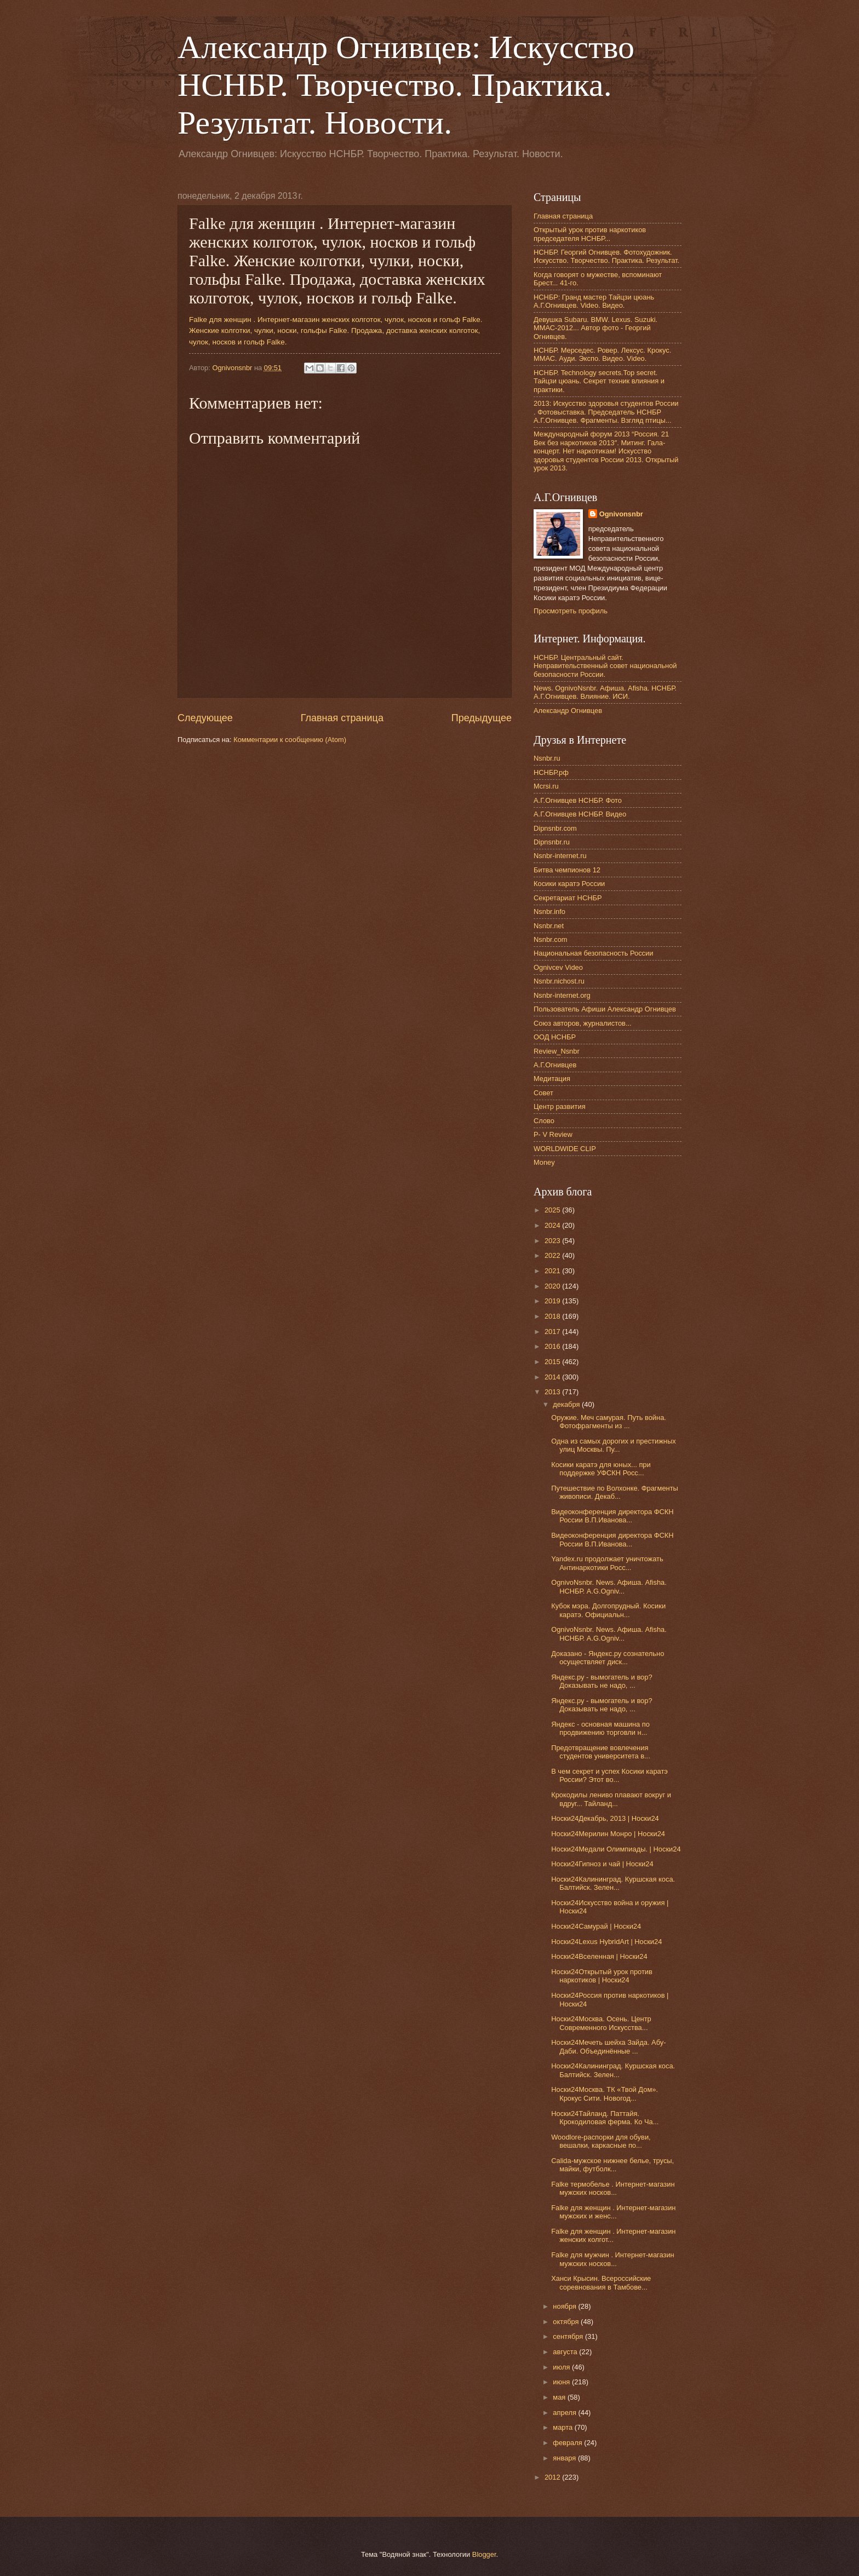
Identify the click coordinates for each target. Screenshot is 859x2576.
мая (560, 2397)
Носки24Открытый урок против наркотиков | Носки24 (601, 1976)
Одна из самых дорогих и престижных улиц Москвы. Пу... (613, 1445)
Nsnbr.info (549, 911)
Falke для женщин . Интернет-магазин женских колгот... (613, 2235)
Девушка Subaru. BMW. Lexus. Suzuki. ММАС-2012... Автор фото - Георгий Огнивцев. (595, 328)
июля (562, 2367)
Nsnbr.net (549, 926)
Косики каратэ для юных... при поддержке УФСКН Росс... (601, 1469)
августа (566, 2352)
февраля (568, 2443)
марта (563, 2427)
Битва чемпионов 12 (567, 870)
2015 (553, 1362)
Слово (544, 1121)
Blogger (484, 2554)
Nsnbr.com (551, 939)
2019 (553, 1301)
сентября (569, 2336)
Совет (543, 1093)
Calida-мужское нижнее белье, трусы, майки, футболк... (612, 2165)
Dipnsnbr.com (555, 828)
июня (562, 2382)
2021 (553, 1271)
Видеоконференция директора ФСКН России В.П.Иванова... (612, 1516)
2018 (553, 1316)
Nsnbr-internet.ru (560, 856)
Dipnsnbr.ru (552, 842)
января (565, 2458)
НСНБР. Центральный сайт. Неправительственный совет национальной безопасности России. (605, 666)
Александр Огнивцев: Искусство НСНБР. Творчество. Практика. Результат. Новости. (405, 85)
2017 (553, 1331)
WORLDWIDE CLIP (565, 1149)
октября (567, 2322)
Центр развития (560, 1106)
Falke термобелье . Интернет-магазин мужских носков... (612, 2188)
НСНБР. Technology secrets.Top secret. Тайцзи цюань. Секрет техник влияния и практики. (599, 381)
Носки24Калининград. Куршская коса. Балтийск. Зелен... (613, 1883)
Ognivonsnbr (621, 514)
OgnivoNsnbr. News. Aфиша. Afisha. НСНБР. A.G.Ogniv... (609, 1586)
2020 (553, 1286)
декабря (567, 1404)
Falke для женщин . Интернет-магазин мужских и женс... (613, 2212)
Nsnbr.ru (547, 758)
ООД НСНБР (555, 1037)
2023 (553, 1241)
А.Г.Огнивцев (555, 1065)
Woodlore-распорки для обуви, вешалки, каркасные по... (600, 2141)
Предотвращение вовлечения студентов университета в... (600, 1752)
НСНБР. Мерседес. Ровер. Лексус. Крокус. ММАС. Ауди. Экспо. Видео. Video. (602, 354)
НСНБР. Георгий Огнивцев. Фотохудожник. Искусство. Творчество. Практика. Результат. (606, 256)
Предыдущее (481, 717)
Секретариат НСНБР (568, 898)
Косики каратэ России (569, 883)
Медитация (552, 1078)
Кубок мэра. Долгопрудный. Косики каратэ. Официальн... (608, 1610)
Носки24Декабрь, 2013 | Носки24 (605, 1818)
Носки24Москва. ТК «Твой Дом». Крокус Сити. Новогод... (604, 2093)
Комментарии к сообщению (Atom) (289, 739)
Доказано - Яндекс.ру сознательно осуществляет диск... (607, 1657)
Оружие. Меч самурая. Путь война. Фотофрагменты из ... (608, 1421)
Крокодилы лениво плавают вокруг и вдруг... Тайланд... (611, 1799)
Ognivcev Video (558, 967)
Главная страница (342, 717)
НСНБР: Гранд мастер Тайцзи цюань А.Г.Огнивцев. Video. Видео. (594, 301)
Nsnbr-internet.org (562, 995)
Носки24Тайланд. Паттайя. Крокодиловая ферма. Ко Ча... (604, 2117)
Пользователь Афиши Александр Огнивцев (605, 1009)
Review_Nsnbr (557, 1051)
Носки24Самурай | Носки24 (596, 1926)
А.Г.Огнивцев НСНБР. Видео (580, 814)
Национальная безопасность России (593, 953)
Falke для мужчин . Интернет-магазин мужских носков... (612, 2259)
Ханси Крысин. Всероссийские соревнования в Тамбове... (601, 2282)
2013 (553, 1392)
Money (544, 1162)
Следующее (205, 717)
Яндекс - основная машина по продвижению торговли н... (600, 1728)
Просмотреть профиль (571, 611)
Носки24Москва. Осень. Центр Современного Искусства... (601, 2023)
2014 (553, 1377)
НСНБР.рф (551, 772)
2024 (553, 1225)
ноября (565, 2306)
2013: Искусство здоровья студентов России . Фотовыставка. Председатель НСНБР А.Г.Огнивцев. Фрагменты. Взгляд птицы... (606, 411)
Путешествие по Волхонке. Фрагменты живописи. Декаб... (614, 1492)
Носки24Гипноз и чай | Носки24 (602, 1864)
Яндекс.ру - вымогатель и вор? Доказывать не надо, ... (601, 1681)
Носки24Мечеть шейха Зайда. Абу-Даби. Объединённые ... (608, 2046)
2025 (553, 1210)
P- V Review (553, 1134)
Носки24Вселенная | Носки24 (599, 1956)
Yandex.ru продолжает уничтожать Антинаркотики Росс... (607, 1563)
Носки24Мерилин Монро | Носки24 (608, 1834)
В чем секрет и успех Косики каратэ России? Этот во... (609, 1775)
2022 (553, 1255)
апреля (565, 2412)
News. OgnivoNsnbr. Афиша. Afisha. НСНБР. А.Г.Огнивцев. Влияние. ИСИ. (605, 692)
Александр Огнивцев (568, 710)
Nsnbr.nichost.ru (559, 981)
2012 (553, 2477)
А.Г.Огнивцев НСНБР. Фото (578, 800)
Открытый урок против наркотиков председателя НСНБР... (590, 234)
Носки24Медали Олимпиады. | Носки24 (615, 1849)
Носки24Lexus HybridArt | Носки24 (606, 1941)
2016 (553, 1346)
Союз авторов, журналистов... (583, 1023)
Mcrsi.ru (546, 786)
